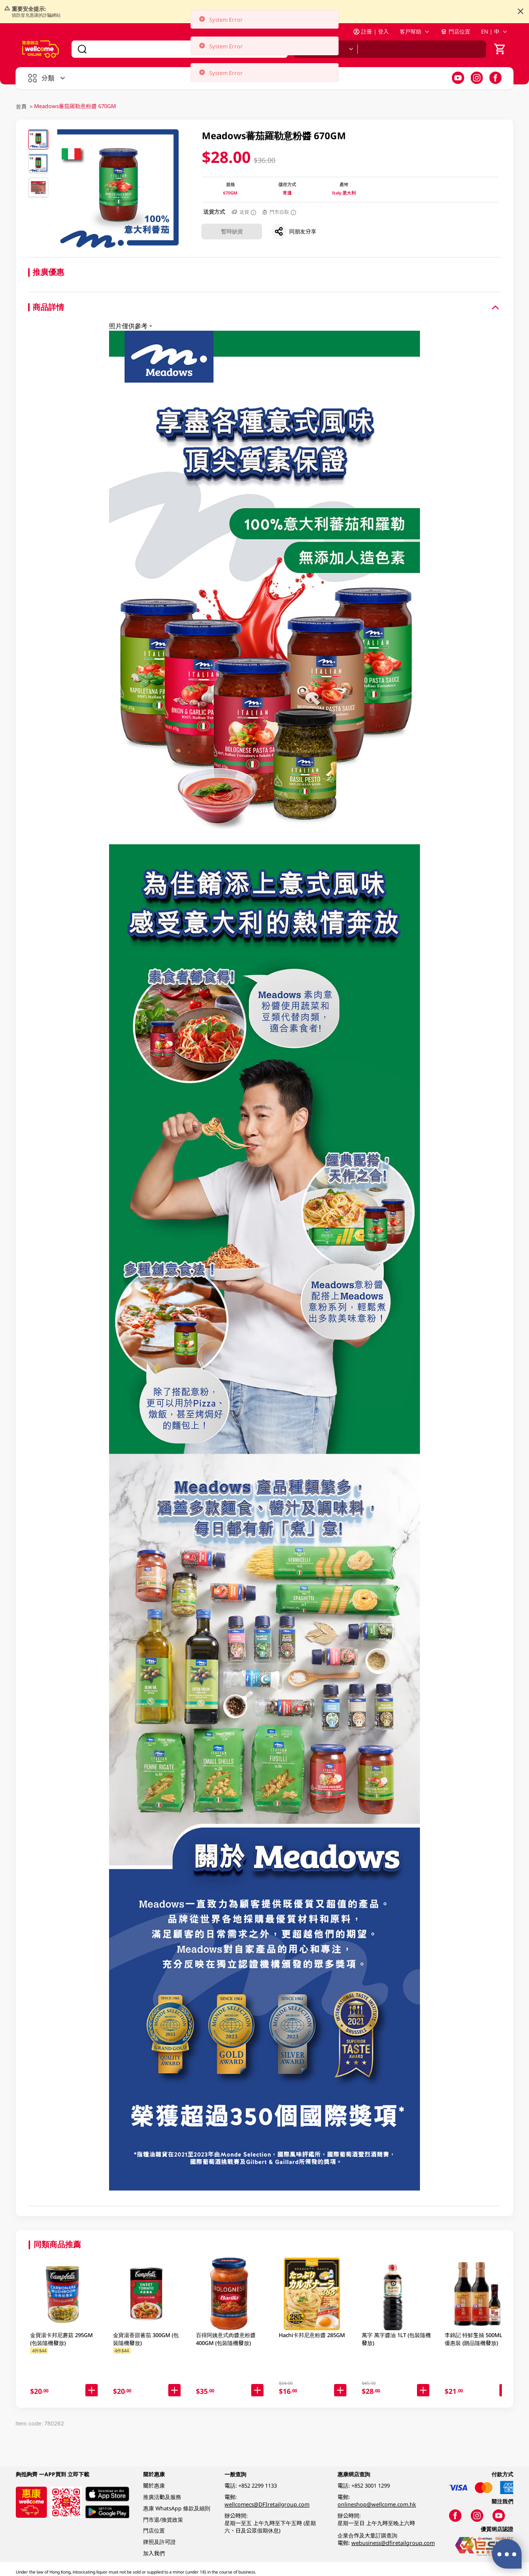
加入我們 (154, 2553)
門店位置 (455, 31)
